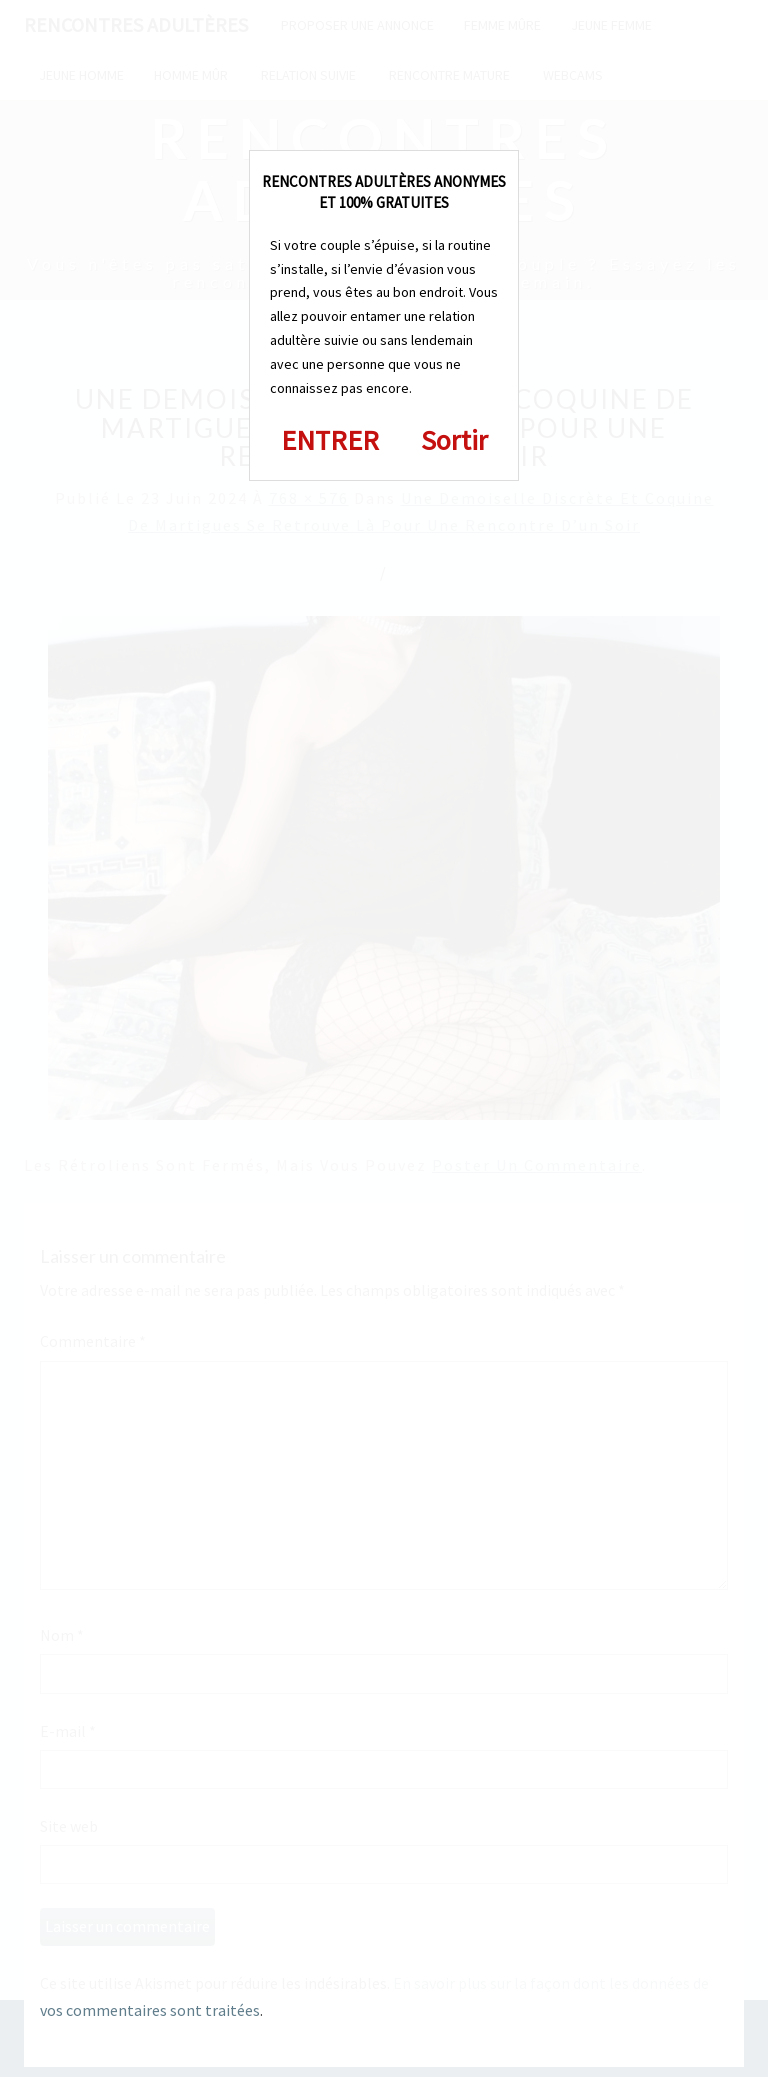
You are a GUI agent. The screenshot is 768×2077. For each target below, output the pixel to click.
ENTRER (330, 440)
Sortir (454, 440)
